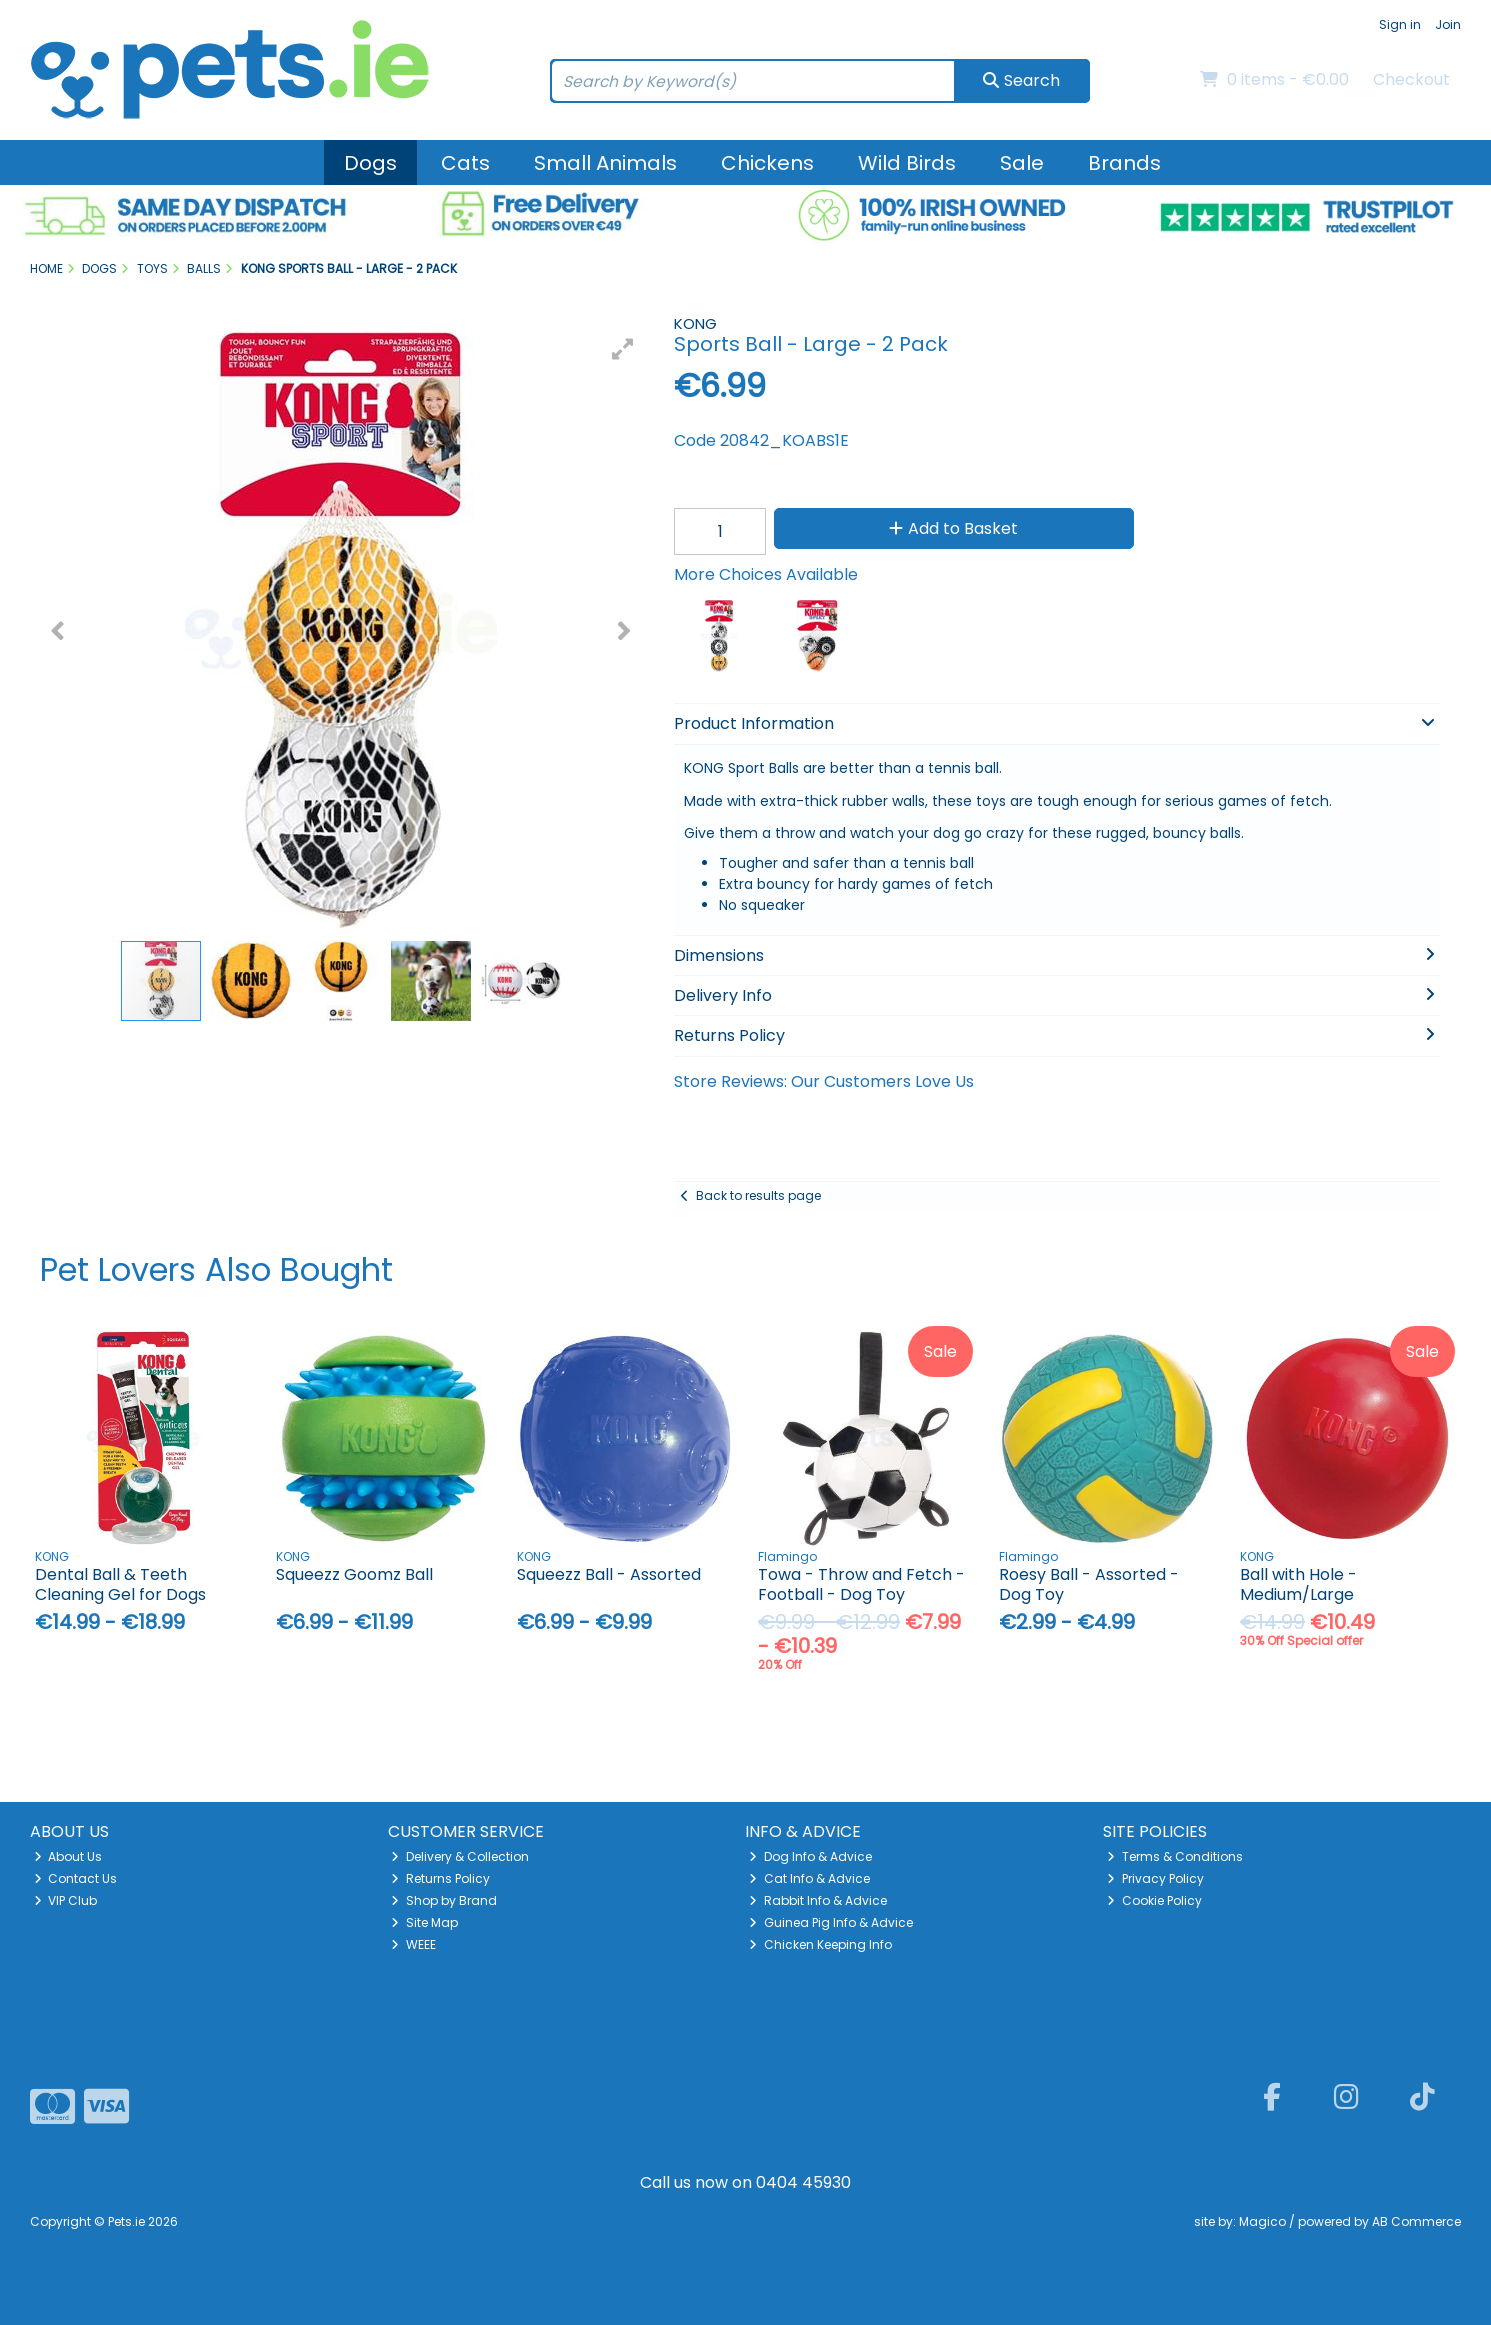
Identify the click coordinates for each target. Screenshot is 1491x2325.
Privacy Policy (1155, 1878)
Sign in (1400, 24)
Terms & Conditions (1175, 1856)
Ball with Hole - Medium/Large (1298, 1584)
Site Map (424, 1922)
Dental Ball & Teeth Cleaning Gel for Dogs (120, 1584)
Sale (1022, 163)
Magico (1262, 2221)
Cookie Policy (1154, 1900)
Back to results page (758, 1195)
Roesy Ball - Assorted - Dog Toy (1089, 1584)
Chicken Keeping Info (820, 1944)
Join (1448, 24)
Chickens (767, 163)
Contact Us (76, 1878)
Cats (465, 163)
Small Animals (605, 163)
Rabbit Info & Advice (818, 1900)
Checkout (1411, 79)
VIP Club (66, 1900)
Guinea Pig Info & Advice (831, 1922)
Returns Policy (440, 1878)
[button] (623, 349)
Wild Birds (907, 163)
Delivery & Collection (460, 1856)
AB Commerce (1416, 2221)
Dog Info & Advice (810, 1856)
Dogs (370, 163)
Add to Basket (947, 528)
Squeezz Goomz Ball (354, 1574)
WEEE (413, 1944)
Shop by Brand (444, 1900)
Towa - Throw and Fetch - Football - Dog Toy (861, 1584)
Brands (1124, 163)
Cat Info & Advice (809, 1878)
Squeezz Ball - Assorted (609, 1574)
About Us (68, 1856)
